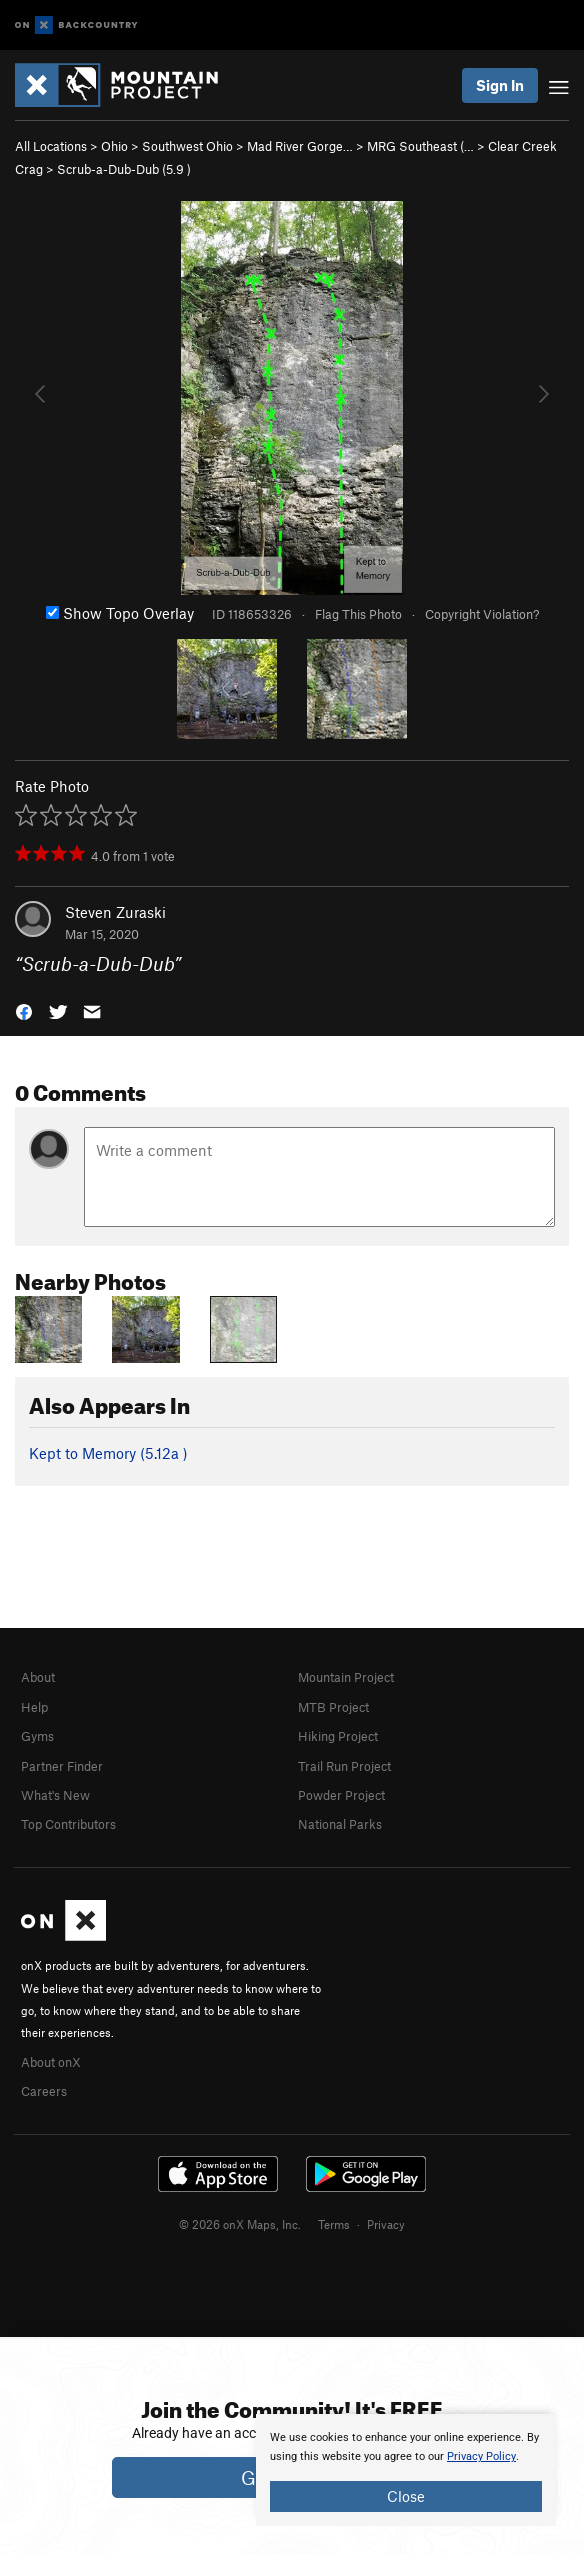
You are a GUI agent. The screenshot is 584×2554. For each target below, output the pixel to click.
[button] (24, 1010)
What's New (55, 1795)
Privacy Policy (481, 2456)
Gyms (37, 1736)
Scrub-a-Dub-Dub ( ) (124, 169)
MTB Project (333, 1707)
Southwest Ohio (187, 146)
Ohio (114, 146)
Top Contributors (68, 1824)
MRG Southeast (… (420, 146)
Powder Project (341, 1795)
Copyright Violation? (482, 614)
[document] (406, 2470)
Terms (334, 2224)
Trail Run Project (344, 1766)
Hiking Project (338, 1736)
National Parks (340, 1824)
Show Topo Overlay (120, 613)
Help (34, 1707)
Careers (44, 2091)
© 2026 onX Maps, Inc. (240, 2224)
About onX (51, 2062)
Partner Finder (62, 1766)
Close (406, 2496)
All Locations (51, 146)
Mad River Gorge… (300, 146)
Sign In (500, 85)
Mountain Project (346, 1677)
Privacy (386, 2224)
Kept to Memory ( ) (108, 1453)
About (38, 1677)
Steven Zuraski (115, 912)
